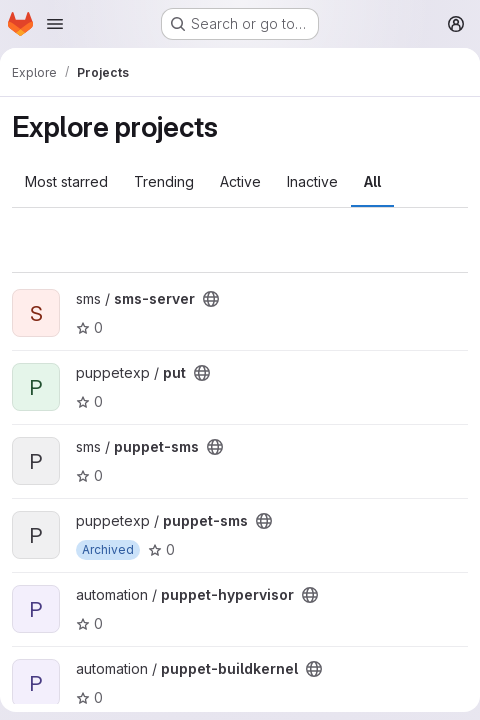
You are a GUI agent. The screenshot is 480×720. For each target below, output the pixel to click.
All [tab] (372, 181)
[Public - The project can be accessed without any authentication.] (211, 299)
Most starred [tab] (66, 181)
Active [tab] (240, 181)
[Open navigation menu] (55, 24)
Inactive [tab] (312, 181)
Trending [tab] (164, 181)
